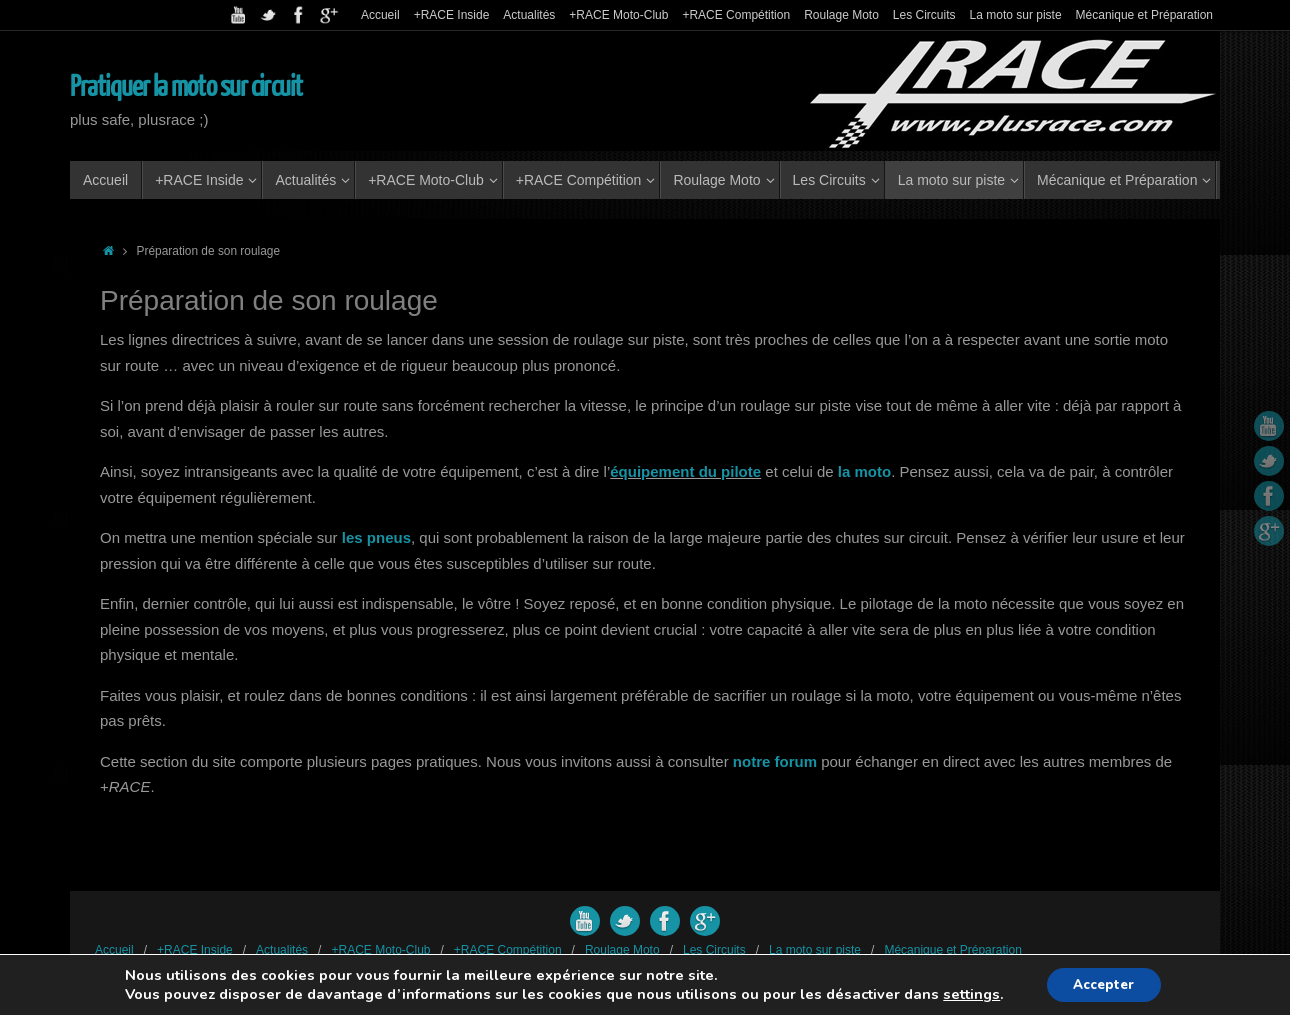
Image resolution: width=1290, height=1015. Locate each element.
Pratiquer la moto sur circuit (186, 87)
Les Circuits (924, 15)
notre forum (775, 761)
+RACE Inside (452, 15)
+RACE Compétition (736, 15)
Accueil (380, 15)
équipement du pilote (685, 471)
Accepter (1103, 983)
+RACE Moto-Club (618, 15)
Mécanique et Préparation (1144, 15)
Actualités (529, 15)
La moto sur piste (1016, 15)
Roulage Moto (841, 15)
